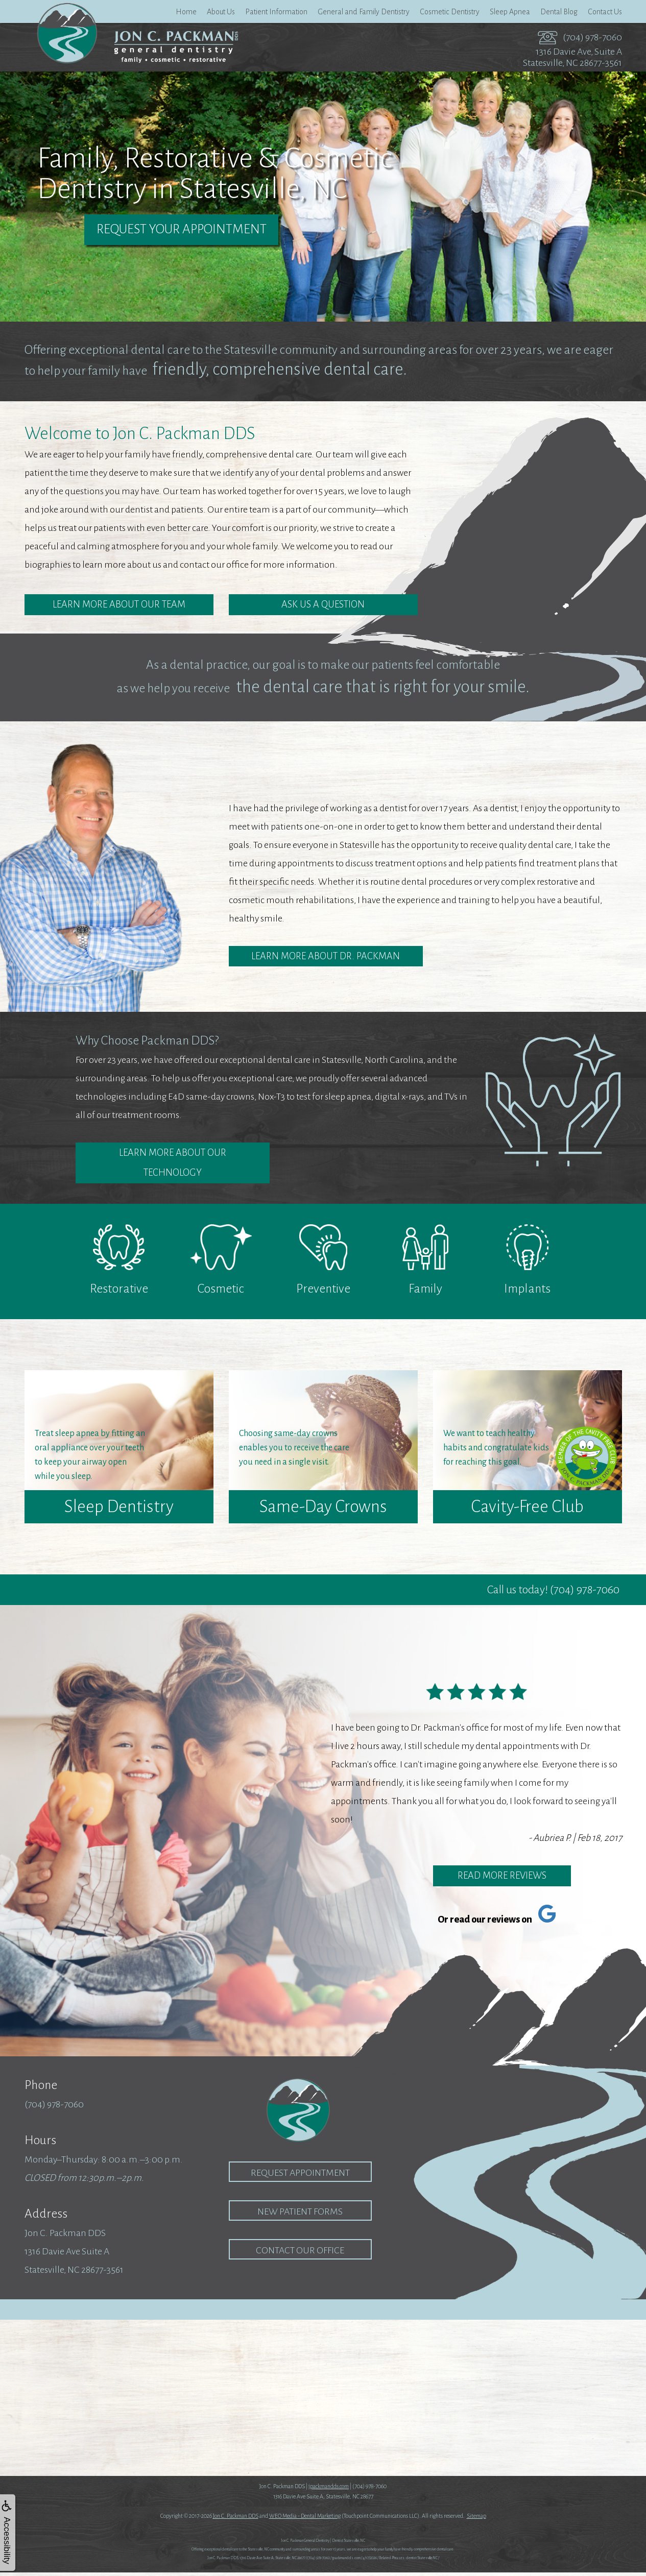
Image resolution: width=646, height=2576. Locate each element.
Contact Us (605, 12)
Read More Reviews (501, 1879)
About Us (221, 12)
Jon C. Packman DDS (235, 2519)
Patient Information (276, 12)
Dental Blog (559, 12)
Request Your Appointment (181, 230)
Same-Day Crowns (323, 1509)
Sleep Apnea (510, 12)
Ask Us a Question (323, 605)
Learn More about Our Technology (172, 1165)
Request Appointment (300, 2176)
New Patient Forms (300, 2215)
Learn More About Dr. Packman (325, 957)
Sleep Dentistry (119, 1509)
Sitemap (476, 2519)
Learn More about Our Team (119, 605)
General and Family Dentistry (364, 12)
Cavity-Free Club (527, 1509)
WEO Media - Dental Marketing (305, 2519)
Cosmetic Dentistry (450, 12)
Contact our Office (300, 2254)
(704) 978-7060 (592, 37)
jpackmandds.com (328, 2490)
